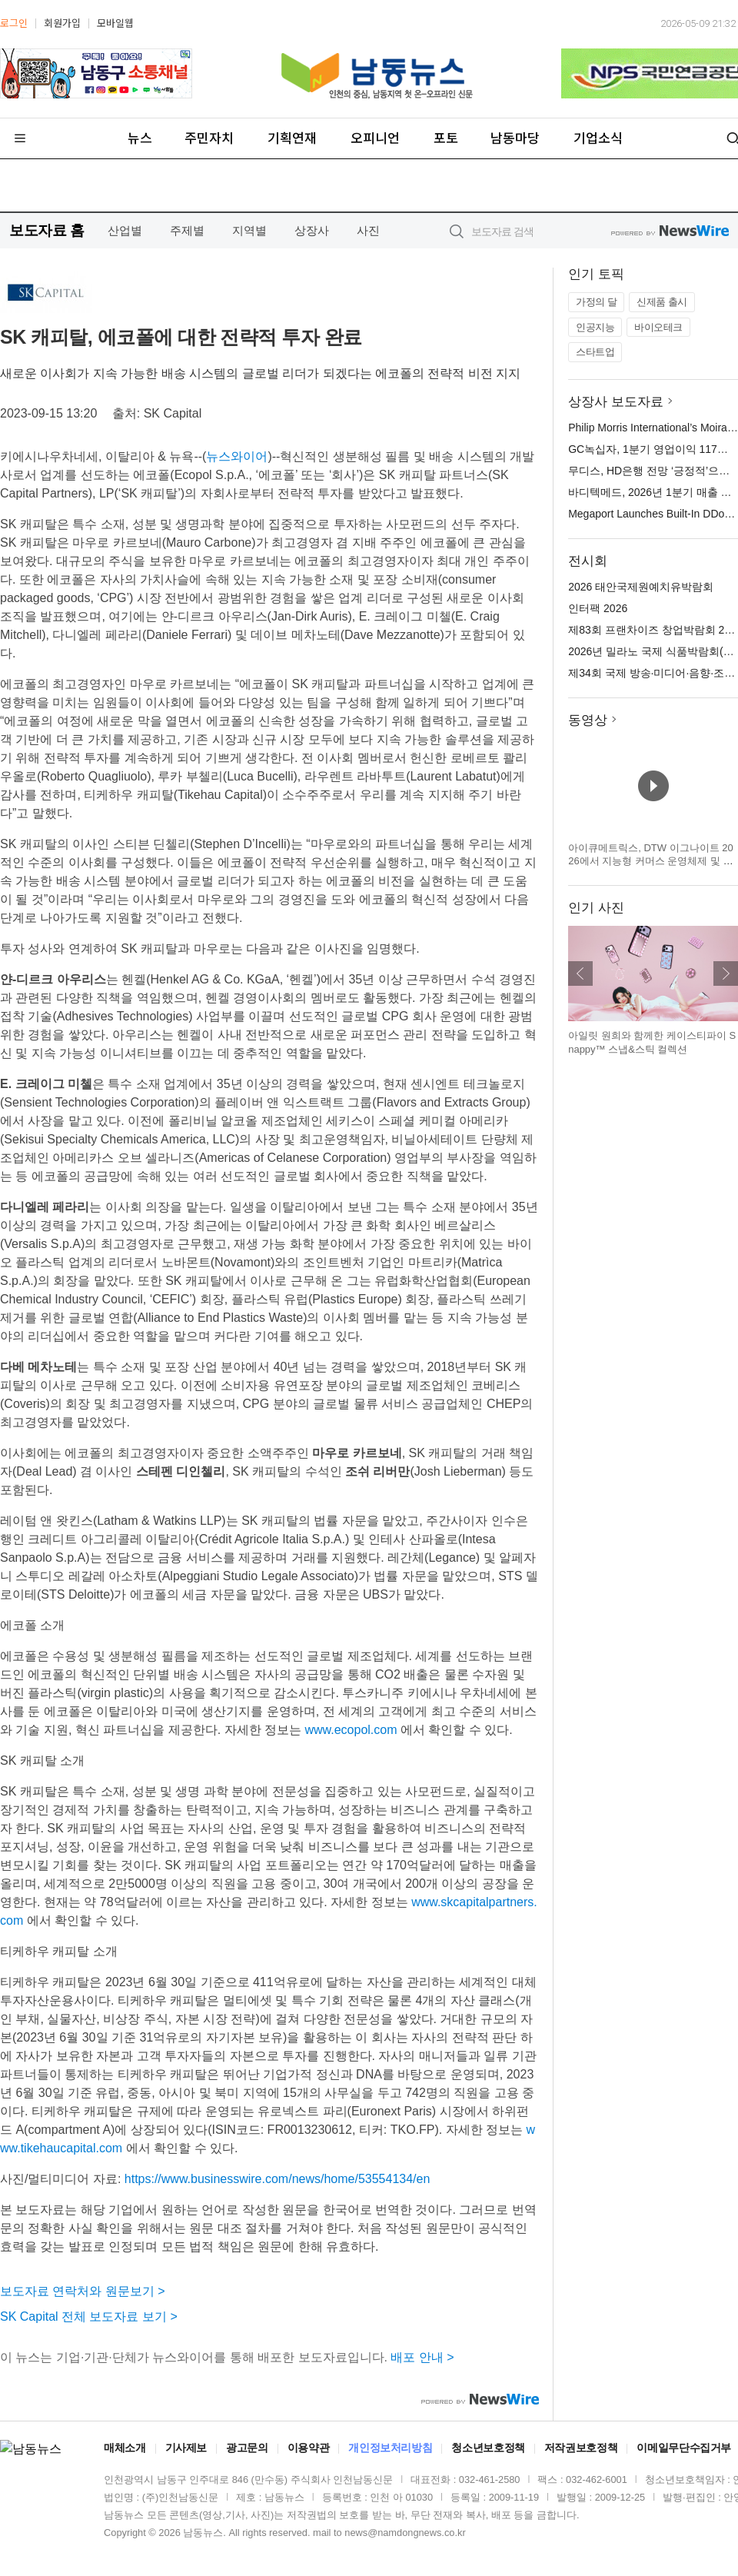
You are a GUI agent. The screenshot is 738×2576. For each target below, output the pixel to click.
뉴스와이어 (237, 456)
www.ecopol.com (350, 1729)
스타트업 (595, 352)
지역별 (249, 230)
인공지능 (595, 327)
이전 (580, 973)
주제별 (187, 230)
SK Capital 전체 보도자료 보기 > (89, 2316)
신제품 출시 (662, 302)
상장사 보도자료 (615, 401)
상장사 (311, 230)
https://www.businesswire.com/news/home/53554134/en (277, 2178)
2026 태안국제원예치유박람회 (640, 587)
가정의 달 (596, 302)
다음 (725, 973)
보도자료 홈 (46, 230)
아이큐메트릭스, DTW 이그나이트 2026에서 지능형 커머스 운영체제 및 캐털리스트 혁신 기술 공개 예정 (650, 861)
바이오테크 (658, 327)
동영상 (587, 720)
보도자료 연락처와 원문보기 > (82, 2291)
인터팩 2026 (597, 608)
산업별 (125, 230)
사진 (368, 230)
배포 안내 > (422, 2357)
